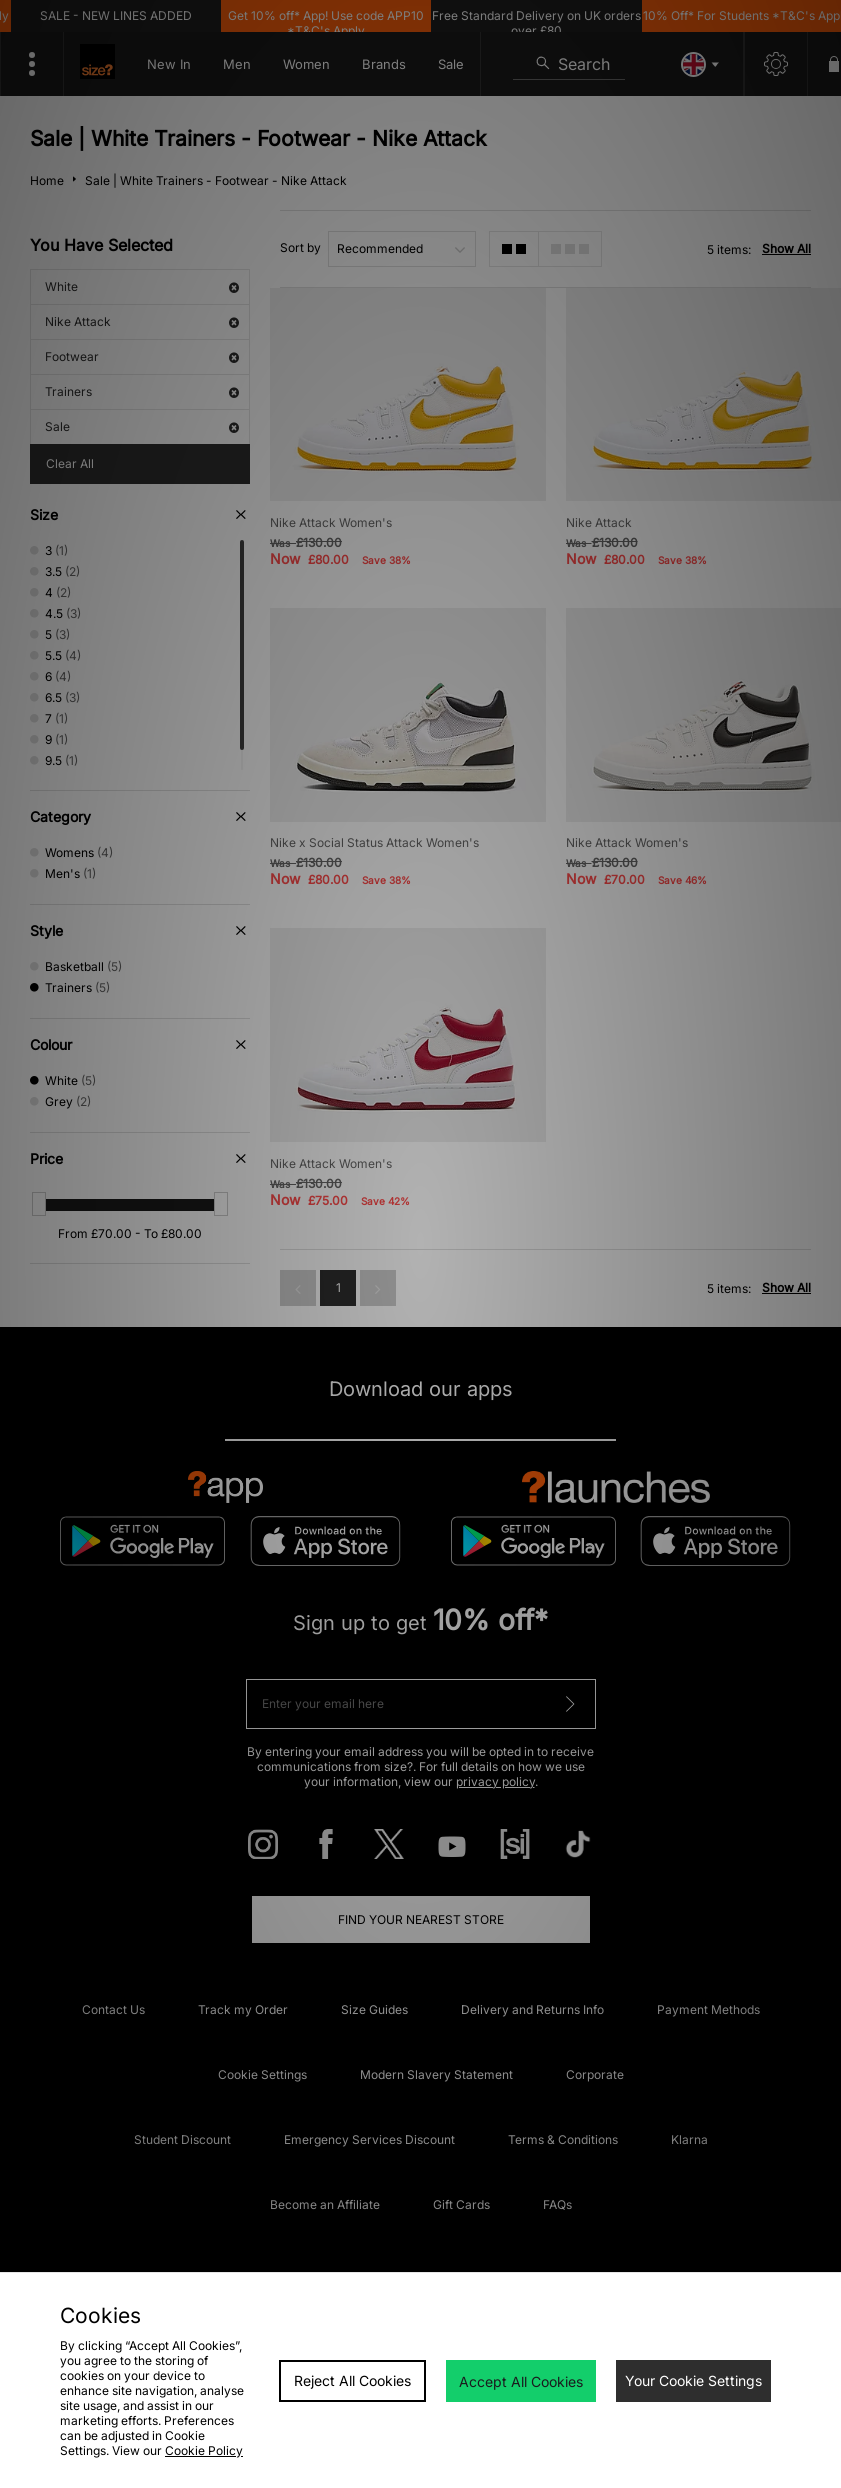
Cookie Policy (204, 2450)
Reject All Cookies (352, 2380)
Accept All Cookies (521, 2381)
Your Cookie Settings (693, 2380)
